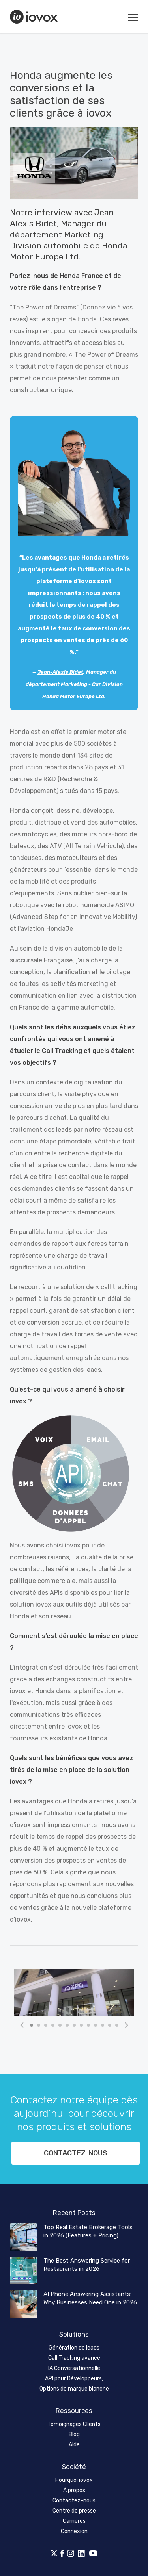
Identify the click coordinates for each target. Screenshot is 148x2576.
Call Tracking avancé (74, 2358)
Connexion (74, 2531)
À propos (74, 2490)
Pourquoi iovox (74, 2480)
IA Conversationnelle (74, 2368)
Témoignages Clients (74, 2424)
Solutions (74, 2334)
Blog (74, 2434)
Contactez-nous (75, 2153)
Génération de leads (74, 2347)
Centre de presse (74, 2510)
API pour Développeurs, (74, 2378)
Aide (74, 2444)
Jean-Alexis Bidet (60, 672)
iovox (35, 17)
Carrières (74, 2521)
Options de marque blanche (74, 2388)
